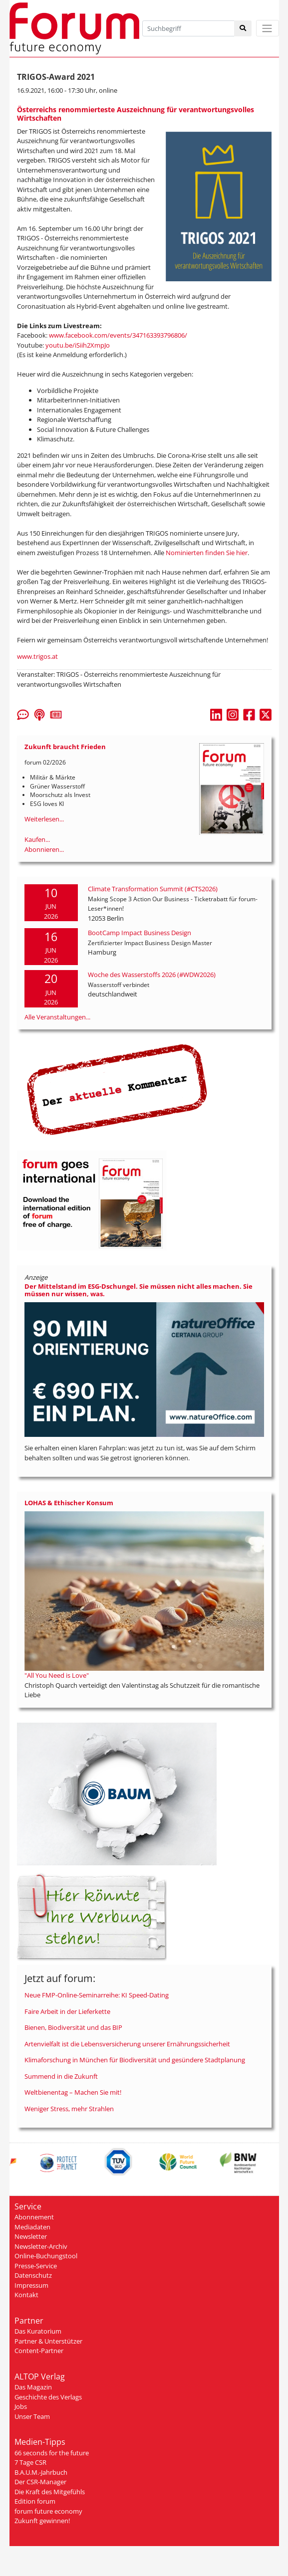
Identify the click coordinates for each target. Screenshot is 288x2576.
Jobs (20, 2406)
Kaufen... (37, 839)
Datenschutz (33, 2275)
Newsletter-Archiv (40, 2246)
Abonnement (34, 2216)
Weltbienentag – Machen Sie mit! (72, 2092)
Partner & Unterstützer (48, 2341)
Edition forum (34, 2501)
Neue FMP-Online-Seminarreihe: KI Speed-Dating (96, 1994)
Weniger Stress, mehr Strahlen (69, 2108)
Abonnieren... (44, 849)
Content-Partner (38, 2350)
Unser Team (32, 2416)
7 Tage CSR (30, 2462)
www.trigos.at (37, 656)
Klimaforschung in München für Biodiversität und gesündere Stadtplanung (134, 2059)
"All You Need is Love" (56, 1675)
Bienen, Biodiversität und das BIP (73, 2027)
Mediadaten (32, 2226)
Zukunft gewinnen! (42, 2520)
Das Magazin (33, 2386)
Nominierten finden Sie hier (207, 552)
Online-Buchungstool (45, 2255)
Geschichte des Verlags (48, 2396)
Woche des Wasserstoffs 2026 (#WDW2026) (152, 974)
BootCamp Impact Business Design (139, 932)
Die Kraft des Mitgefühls (49, 2491)
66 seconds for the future (51, 2452)
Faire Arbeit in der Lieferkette (67, 2011)
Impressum (31, 2285)
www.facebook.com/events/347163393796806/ (118, 335)
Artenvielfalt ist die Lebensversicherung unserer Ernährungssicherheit (127, 2043)
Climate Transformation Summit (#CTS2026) (153, 888)
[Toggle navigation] (267, 28)
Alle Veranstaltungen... (57, 1016)
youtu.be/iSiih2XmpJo (77, 345)
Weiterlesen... (44, 818)
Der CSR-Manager (40, 2481)
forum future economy (48, 2511)
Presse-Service (35, 2265)
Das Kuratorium (37, 2331)
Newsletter (30, 2236)
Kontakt (26, 2294)
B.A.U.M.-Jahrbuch (40, 2472)
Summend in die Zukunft (61, 2076)
